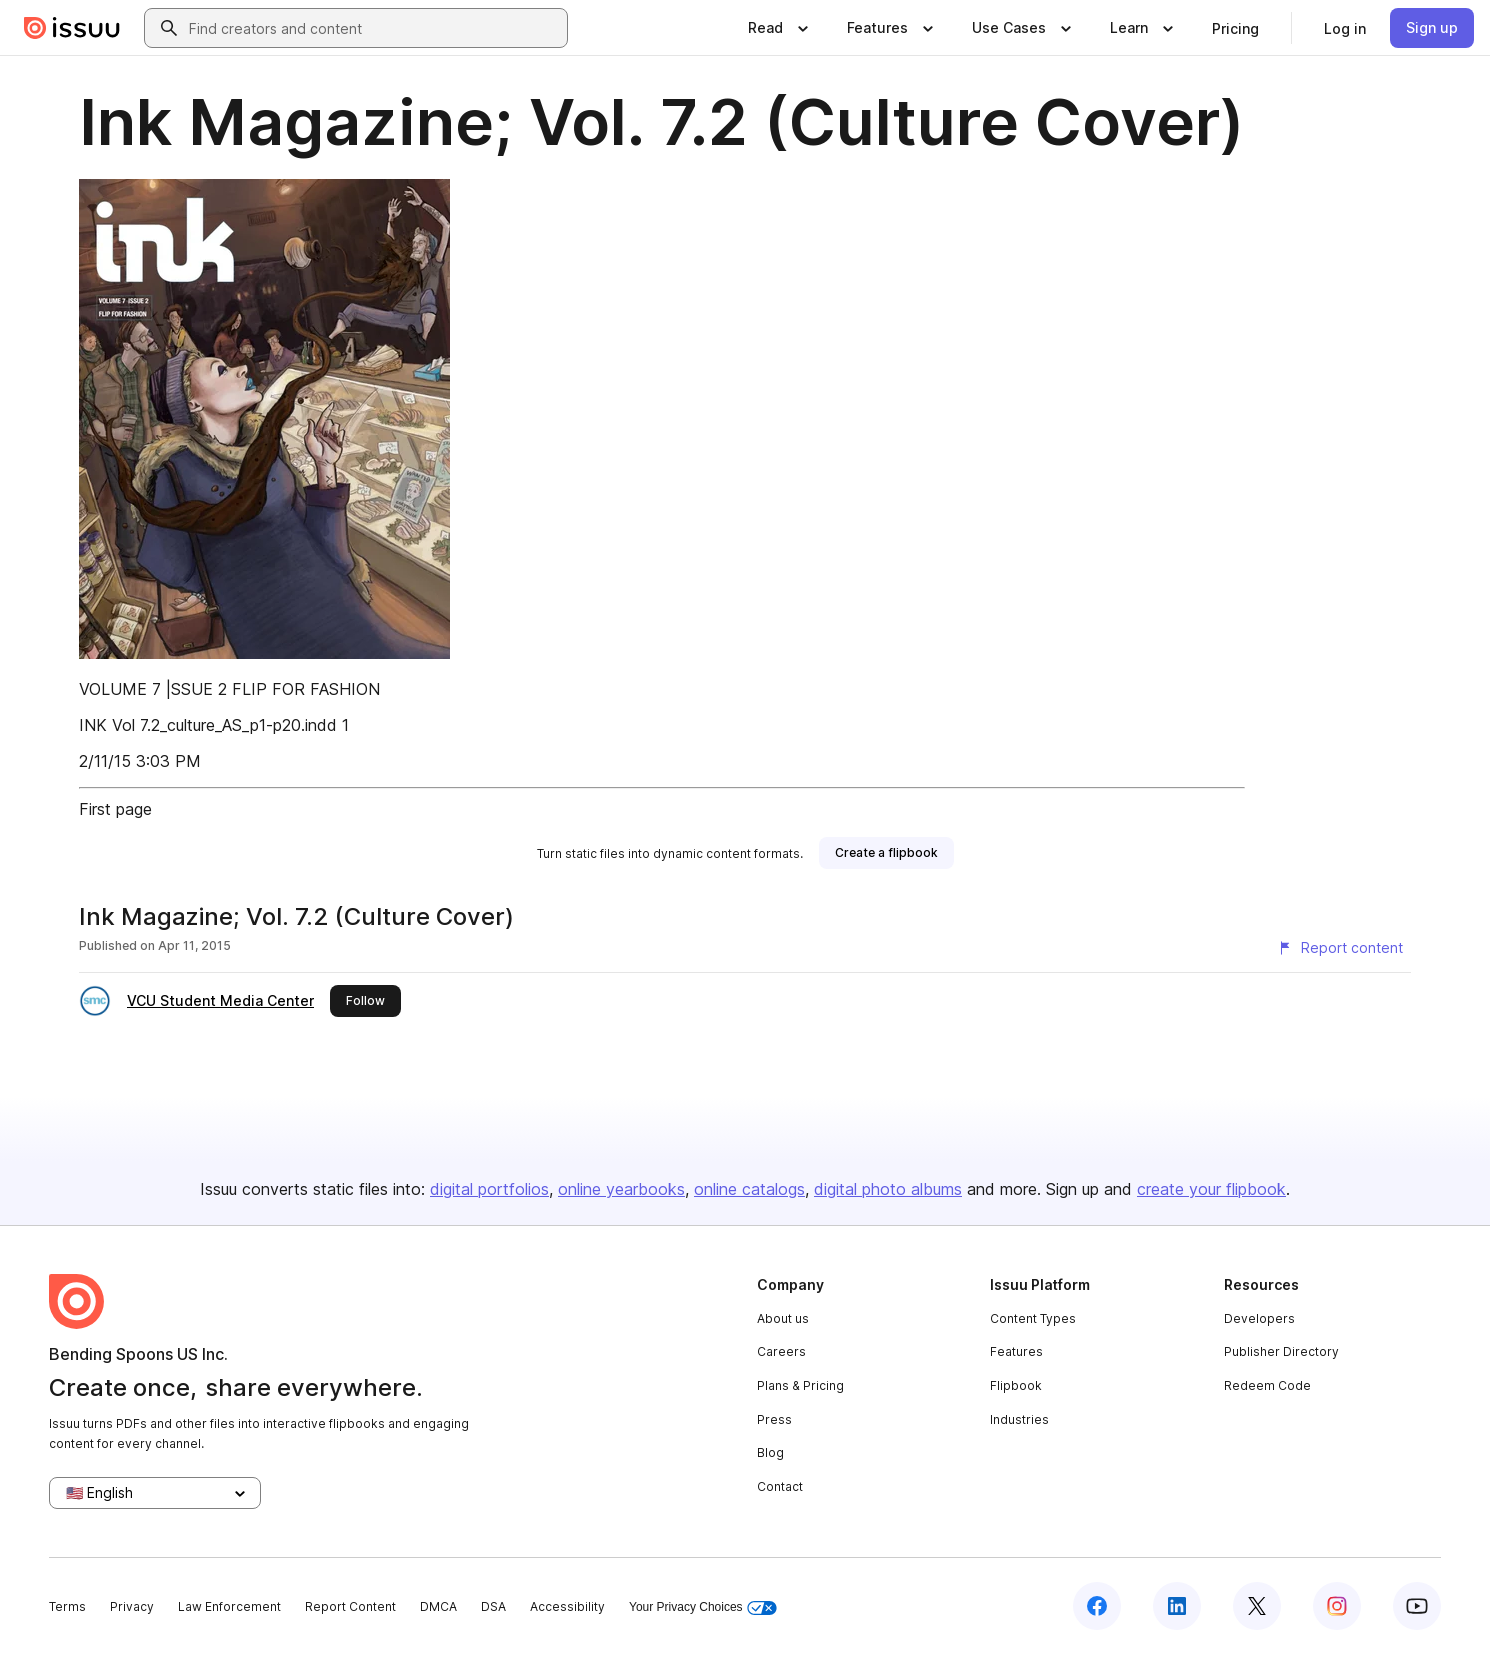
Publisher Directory (1281, 1351)
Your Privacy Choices (703, 1607)
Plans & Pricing (800, 1385)
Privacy (132, 1606)
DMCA (438, 1606)
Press (774, 1419)
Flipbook (1016, 1385)
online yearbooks (621, 1189)
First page (115, 809)
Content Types (1033, 1318)
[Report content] (1340, 948)
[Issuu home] (72, 28)
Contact (780, 1486)
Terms (67, 1606)
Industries (1019, 1419)
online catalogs (749, 1189)
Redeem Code (1267, 1385)
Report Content (350, 1606)
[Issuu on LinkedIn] (1177, 1606)
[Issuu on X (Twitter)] (1257, 1606)
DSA (493, 1606)
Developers (1259, 1318)
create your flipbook (1211, 1189)
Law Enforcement (229, 1606)
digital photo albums (888, 1189)
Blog (770, 1452)
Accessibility (567, 1606)
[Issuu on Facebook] (1097, 1606)
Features (1016, 1351)
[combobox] (374, 28)
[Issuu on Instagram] (1337, 1606)
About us (783, 1318)
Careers (781, 1351)
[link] (1235, 28)
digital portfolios (489, 1189)
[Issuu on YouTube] (1417, 1606)
